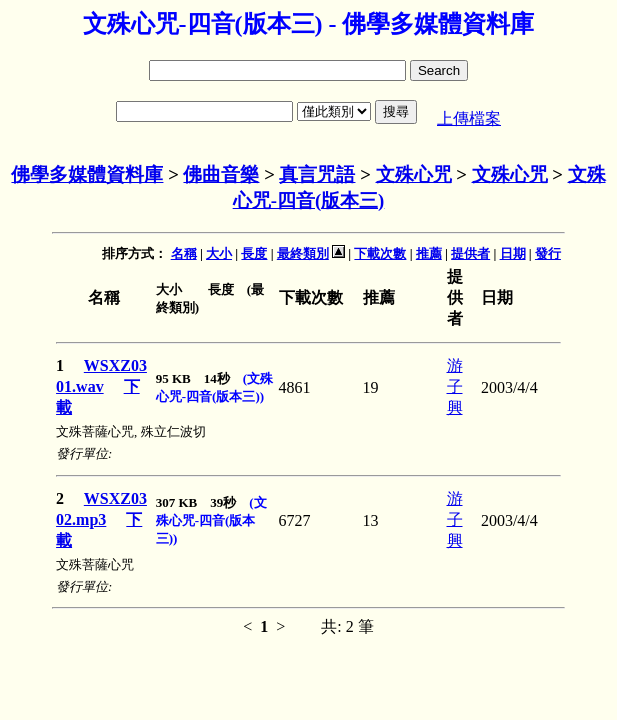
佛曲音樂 (221, 174)
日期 (513, 253)
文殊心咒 (414, 174)
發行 (548, 253)
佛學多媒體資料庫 (87, 174)
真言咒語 (317, 174)
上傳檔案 (469, 118)
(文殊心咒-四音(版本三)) (211, 520)
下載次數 (380, 253)
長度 (254, 253)
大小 (219, 253)
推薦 (429, 253)
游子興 (455, 386)
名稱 (184, 253)
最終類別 (303, 253)
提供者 (470, 253)
